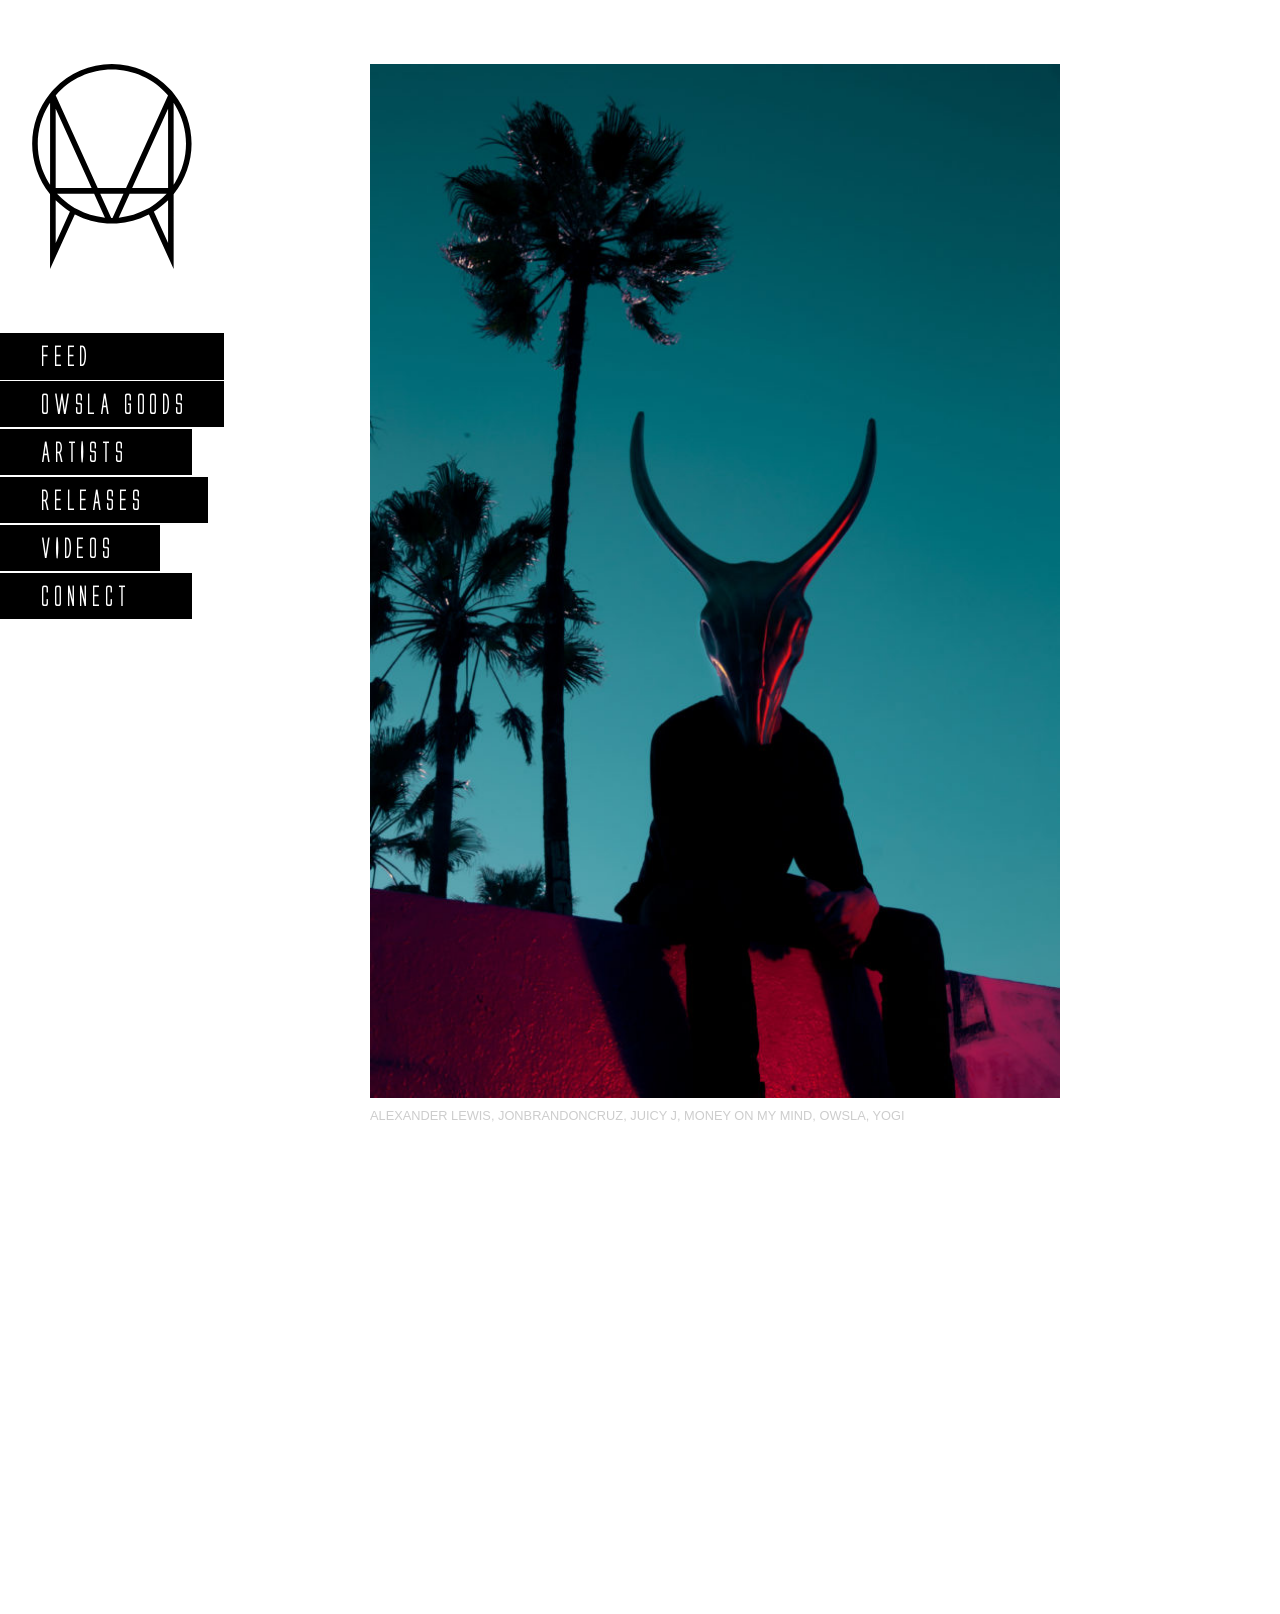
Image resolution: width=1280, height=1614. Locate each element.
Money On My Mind (748, 1115)
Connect (85, 595)
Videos (77, 547)
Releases (91, 499)
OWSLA (842, 1115)
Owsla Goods (113, 403)
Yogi (889, 1115)
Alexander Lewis (430, 1115)
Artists (83, 451)
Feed (65, 355)
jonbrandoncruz (560, 1115)
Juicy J (653, 1115)
